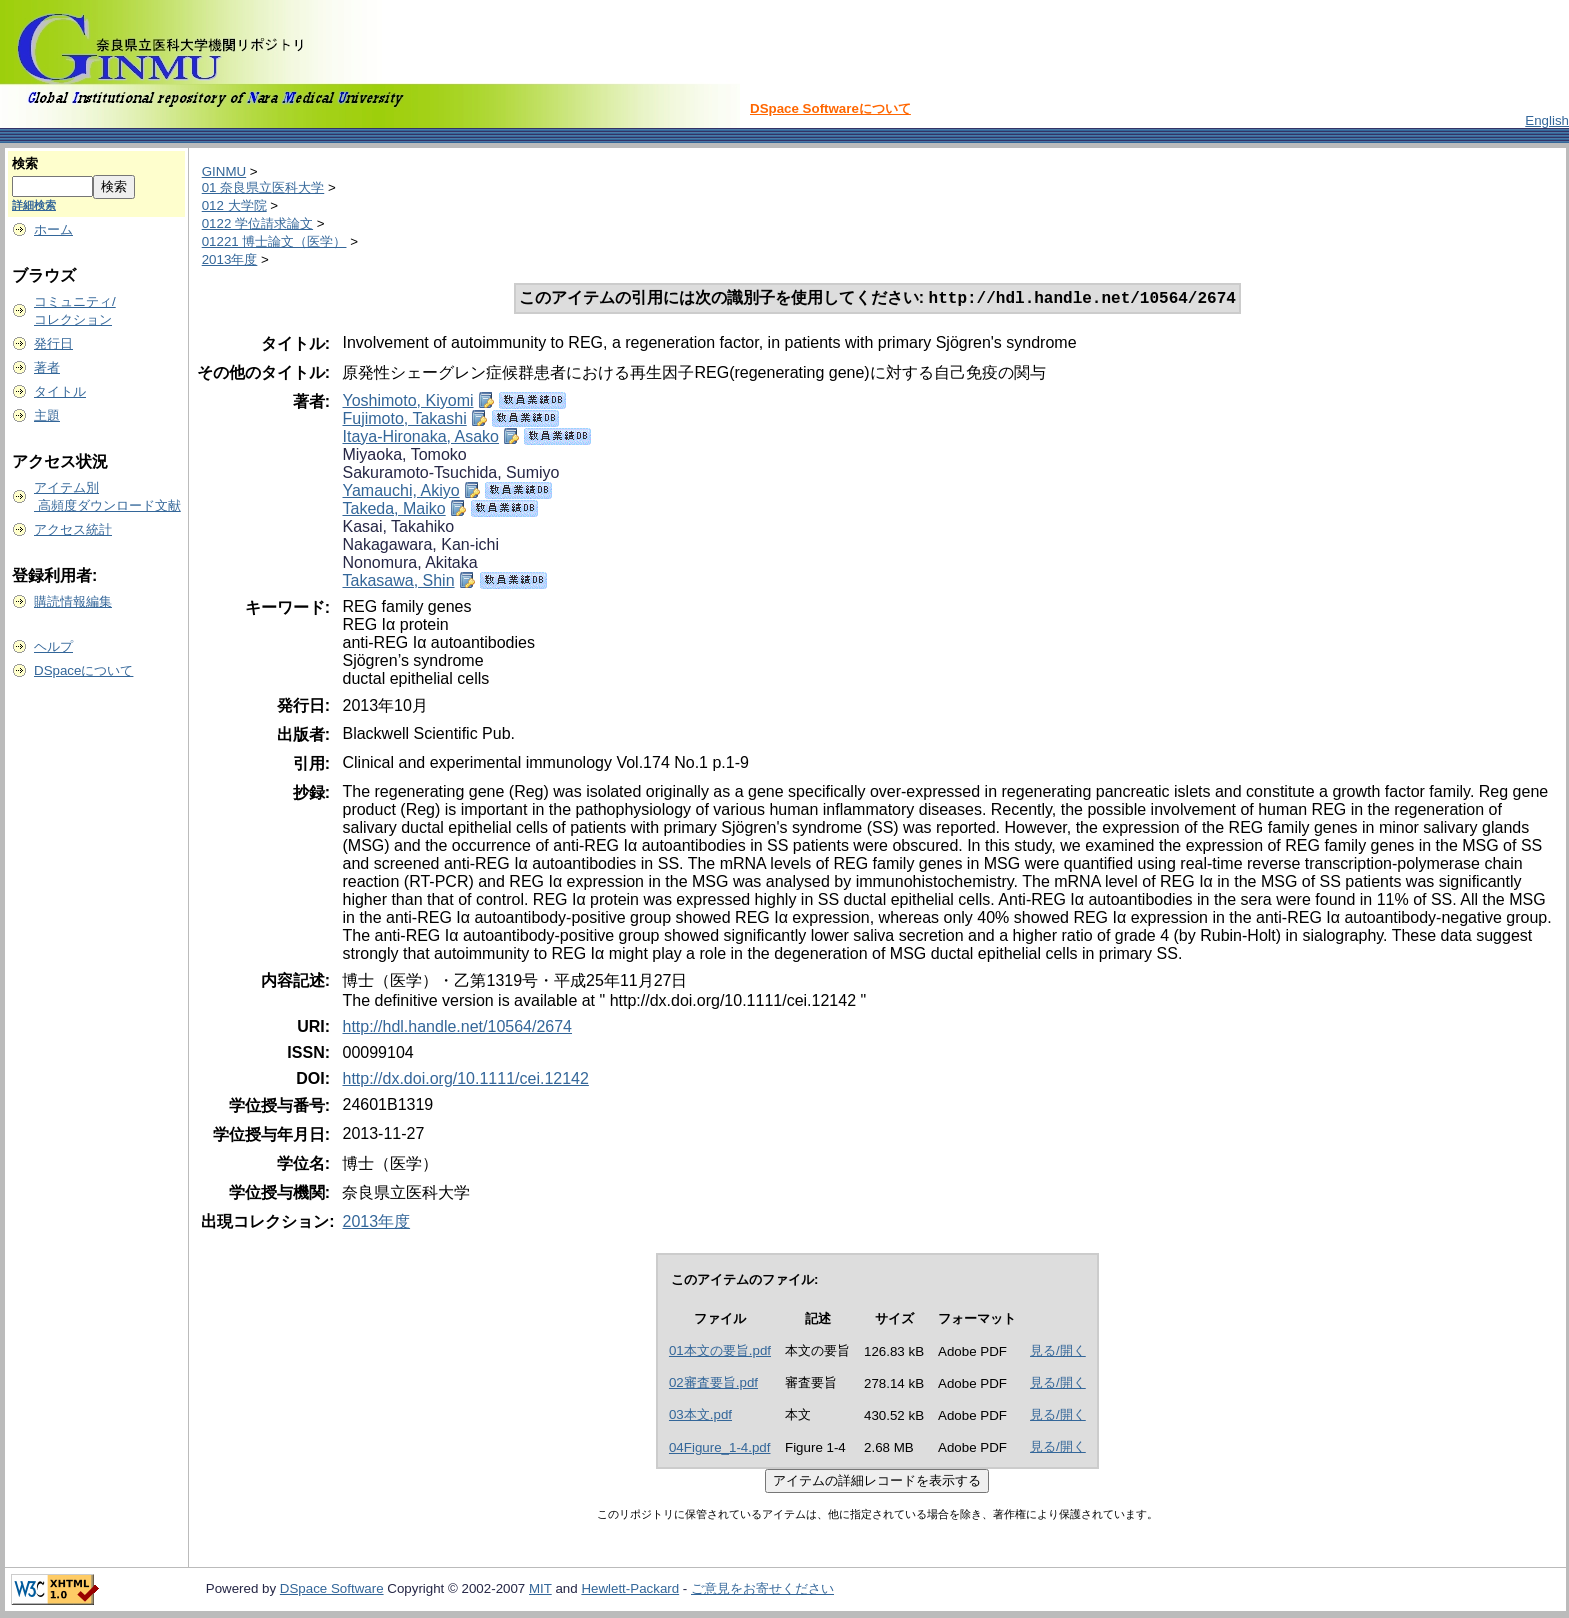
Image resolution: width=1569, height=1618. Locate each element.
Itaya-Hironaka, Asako (420, 438)
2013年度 (230, 259)
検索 (25, 163)
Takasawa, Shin (398, 582)
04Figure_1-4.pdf (720, 1449)
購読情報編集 (73, 601)
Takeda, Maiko (393, 510)
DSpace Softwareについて (830, 108)
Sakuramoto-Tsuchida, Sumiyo (450, 474)
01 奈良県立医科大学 (263, 187)
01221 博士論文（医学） (274, 241)
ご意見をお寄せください (762, 1590)
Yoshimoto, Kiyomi (407, 402)
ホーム (53, 229)
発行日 (53, 343)
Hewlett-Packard (630, 1590)
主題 (47, 415)
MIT (540, 1590)
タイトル (60, 391)
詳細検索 (34, 205)
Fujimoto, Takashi (404, 420)
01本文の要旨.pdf (720, 1352)
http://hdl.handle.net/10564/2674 (457, 1028)
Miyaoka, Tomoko (404, 456)
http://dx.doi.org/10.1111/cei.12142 (465, 1080)
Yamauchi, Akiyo (400, 492)
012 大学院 (234, 205)
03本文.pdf (700, 1416)
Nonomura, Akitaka (409, 564)
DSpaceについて (83, 670)
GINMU (224, 171)
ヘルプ (53, 646)
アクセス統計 (73, 529)
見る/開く (1058, 1352)
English (1547, 120)
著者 (47, 367)
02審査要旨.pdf (713, 1384)
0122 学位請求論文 (257, 223)
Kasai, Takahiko (398, 528)
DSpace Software (332, 1590)
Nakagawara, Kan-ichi (420, 546)
